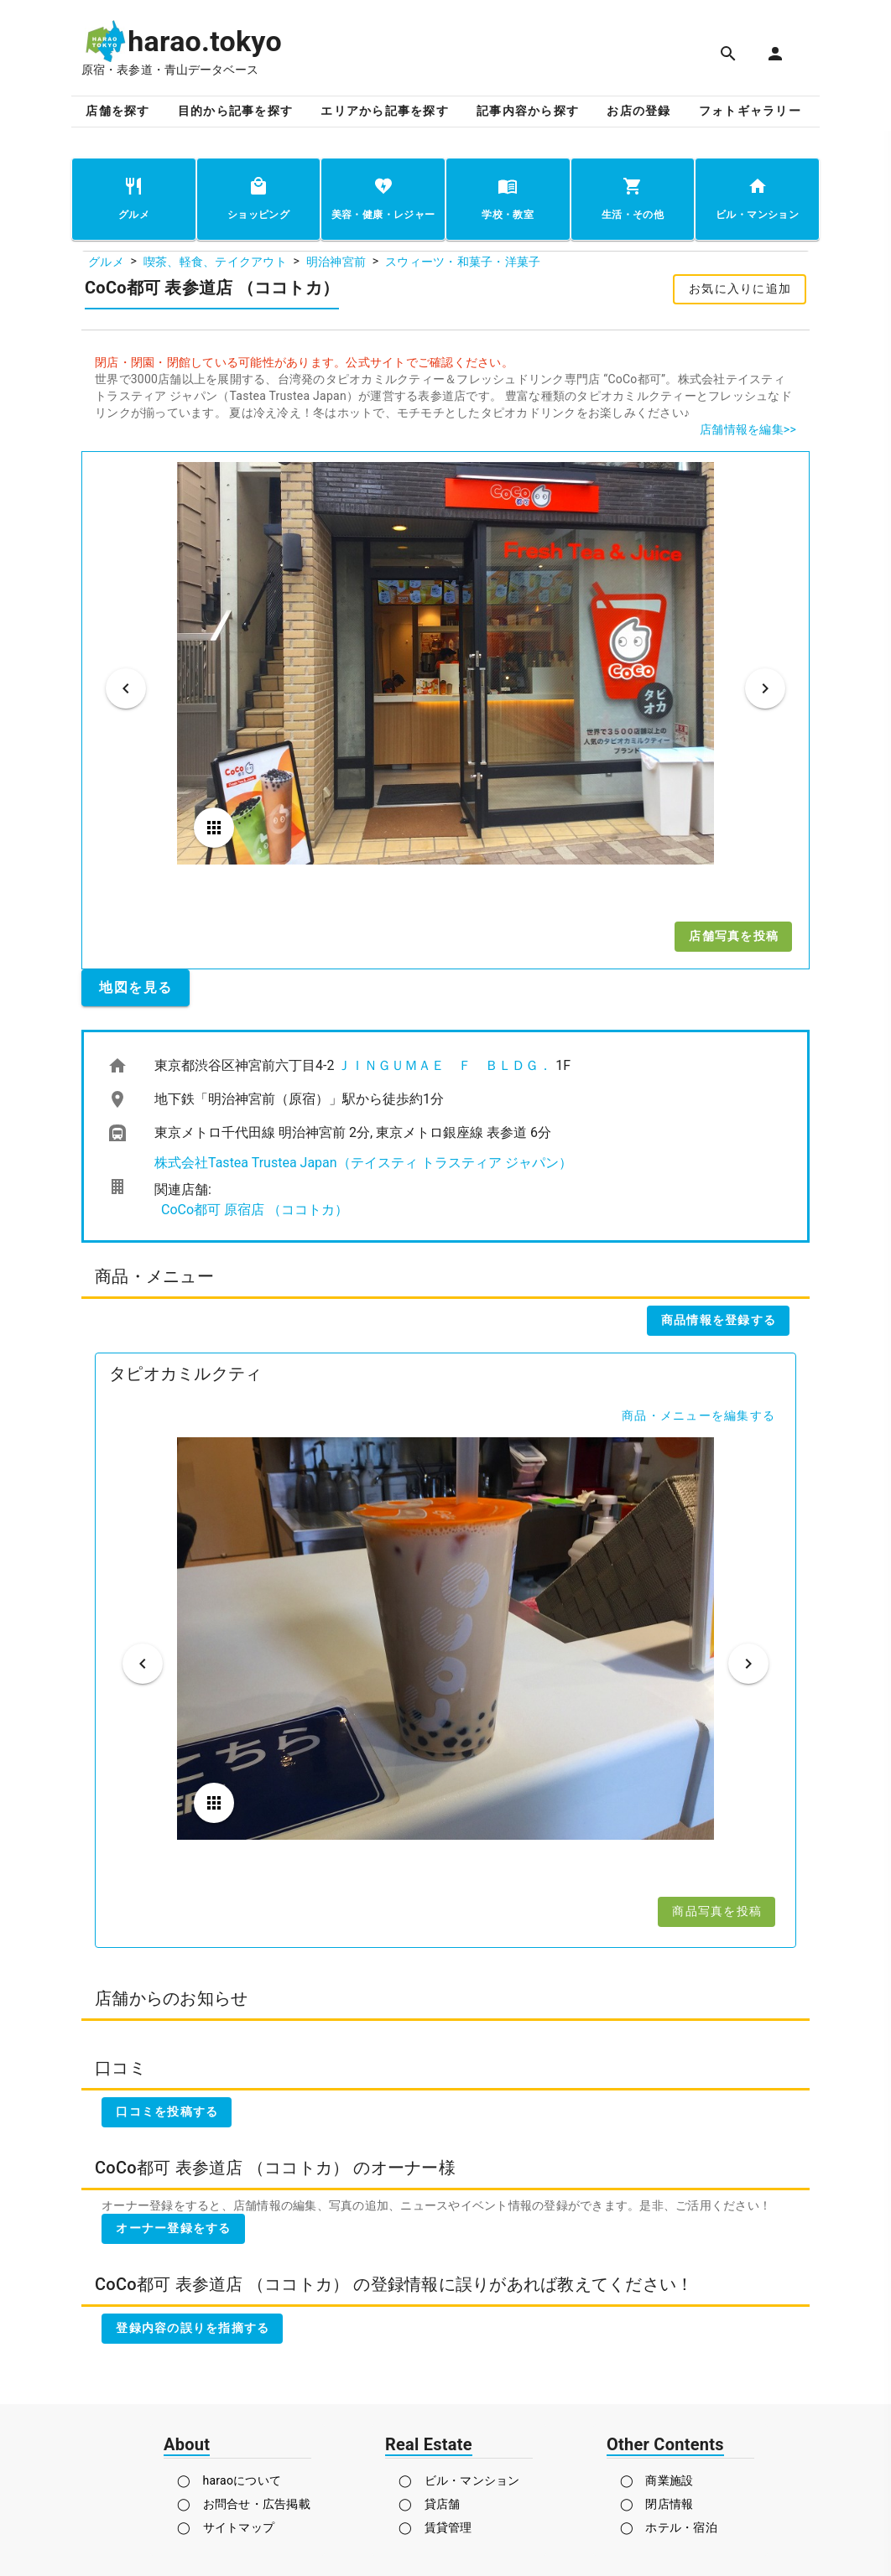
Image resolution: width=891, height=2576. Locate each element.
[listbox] (445, 1136)
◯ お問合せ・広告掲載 (243, 2504)
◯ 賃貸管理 (435, 2527)
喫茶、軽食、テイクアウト (215, 261)
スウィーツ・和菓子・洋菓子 (462, 261)
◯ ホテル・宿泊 (668, 2527)
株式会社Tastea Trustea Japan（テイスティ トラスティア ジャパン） (363, 1163)
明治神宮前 (336, 261)
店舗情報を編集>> (748, 429)
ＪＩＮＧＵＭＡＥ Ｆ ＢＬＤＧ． (444, 1065)
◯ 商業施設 (657, 2480)
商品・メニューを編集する (698, 1415)
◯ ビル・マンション (459, 2480)
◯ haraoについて (229, 2480)
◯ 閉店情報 (657, 2504)
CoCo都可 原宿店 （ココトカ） (254, 1210)
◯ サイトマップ (225, 2527)
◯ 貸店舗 (429, 2504)
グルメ (106, 261)
